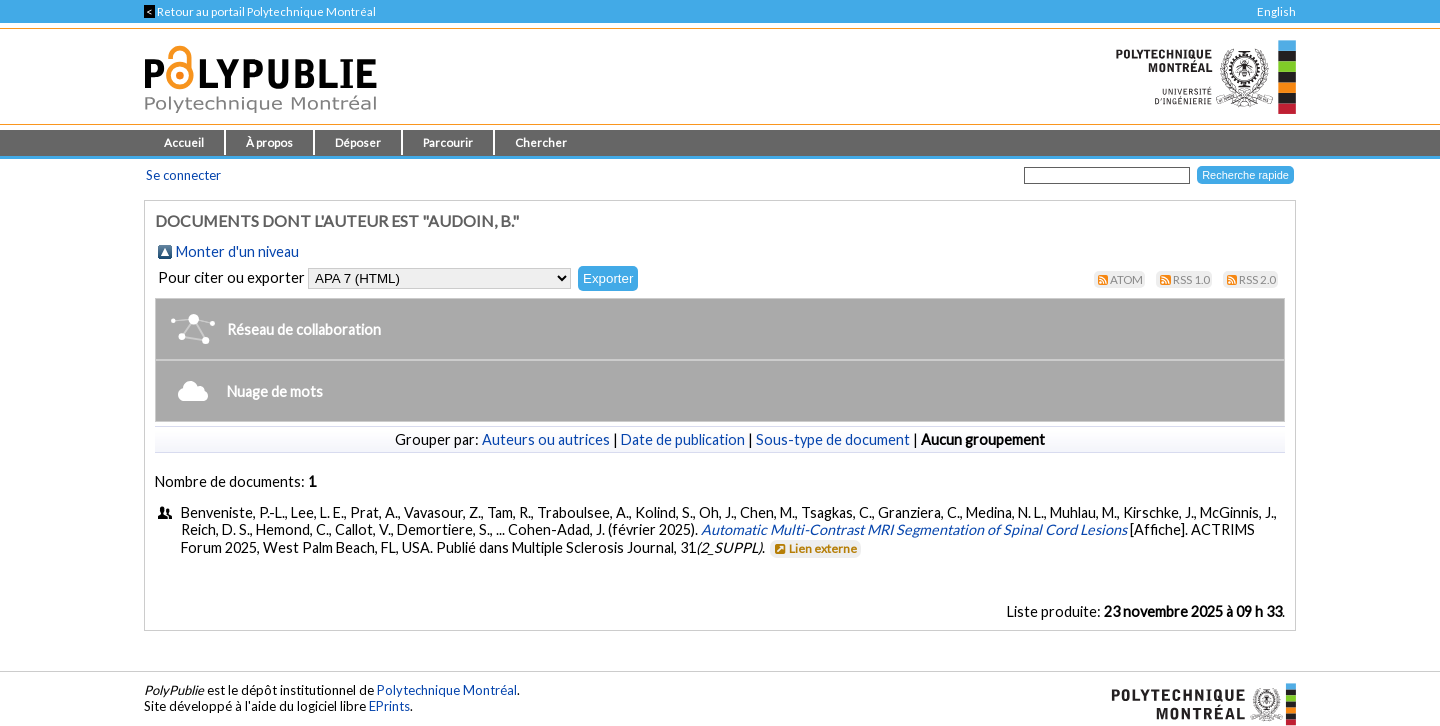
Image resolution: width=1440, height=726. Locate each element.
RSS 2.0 (1257, 279)
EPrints (389, 706)
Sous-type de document (833, 439)
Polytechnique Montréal (447, 690)
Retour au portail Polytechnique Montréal (260, 11)
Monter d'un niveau (237, 251)
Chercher (541, 142)
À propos (269, 142)
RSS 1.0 (1191, 279)
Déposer (358, 142)
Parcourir (448, 142)
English (1276, 11)
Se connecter (183, 175)
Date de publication (683, 439)
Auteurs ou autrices (546, 439)
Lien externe (814, 548)
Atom (1126, 279)
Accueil (184, 142)
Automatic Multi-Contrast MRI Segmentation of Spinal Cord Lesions (914, 529)
